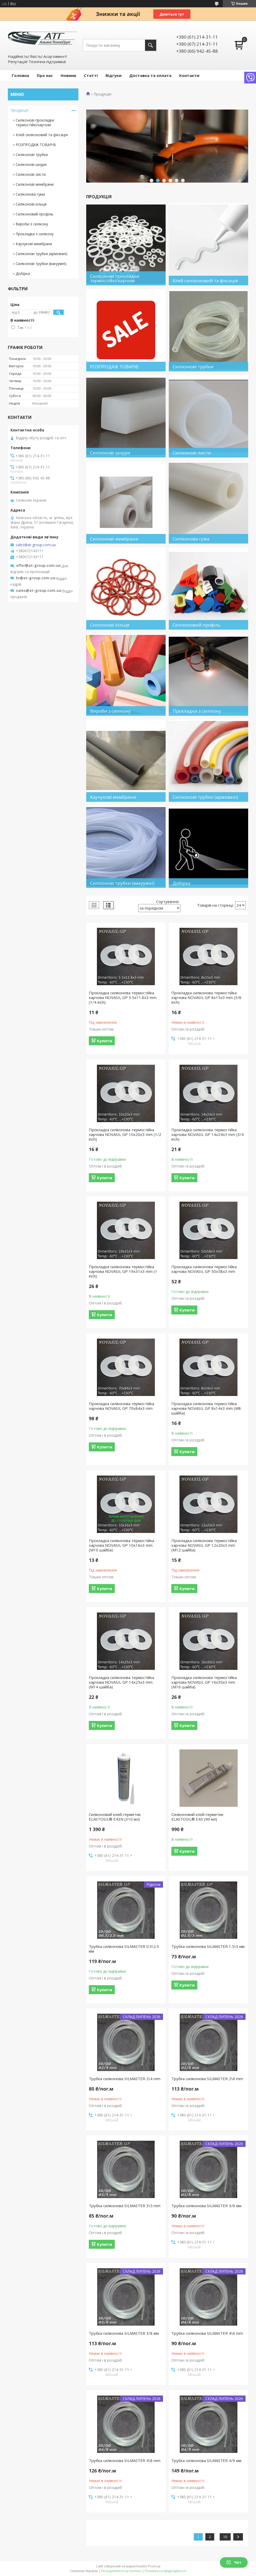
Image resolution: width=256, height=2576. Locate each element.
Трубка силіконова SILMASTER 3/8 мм (124, 2333)
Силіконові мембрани (35, 184)
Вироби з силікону (32, 223)
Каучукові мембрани (34, 243)
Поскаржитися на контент (121, 2571)
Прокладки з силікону (35, 233)
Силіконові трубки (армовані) (41, 253)
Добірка (23, 273)
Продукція (19, 110)
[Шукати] (150, 45)
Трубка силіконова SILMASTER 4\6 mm (207, 2333)
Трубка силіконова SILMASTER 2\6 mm (207, 2078)
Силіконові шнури (31, 164)
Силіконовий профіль (34, 214)
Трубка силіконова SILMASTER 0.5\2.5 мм (124, 1948)
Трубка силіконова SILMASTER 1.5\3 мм (208, 1946)
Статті (91, 75)
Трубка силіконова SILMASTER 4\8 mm (124, 2460)
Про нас (45, 75)
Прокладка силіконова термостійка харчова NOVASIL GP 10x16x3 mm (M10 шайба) (121, 1545)
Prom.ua (154, 2566)
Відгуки (113, 75)
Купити (104, 1040)
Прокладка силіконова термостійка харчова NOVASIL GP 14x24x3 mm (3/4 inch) (207, 1134)
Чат (233, 2562)
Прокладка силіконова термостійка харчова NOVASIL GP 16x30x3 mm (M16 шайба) (204, 1682)
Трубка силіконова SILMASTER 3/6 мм (206, 2205)
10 (225, 2536)
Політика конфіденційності (165, 2571)
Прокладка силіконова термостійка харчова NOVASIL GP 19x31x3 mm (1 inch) (123, 1271)
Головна (20, 75)
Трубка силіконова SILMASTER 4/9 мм (206, 2460)
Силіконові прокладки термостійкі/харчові (35, 122)
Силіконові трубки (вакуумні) (41, 263)
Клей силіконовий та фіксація (42, 134)
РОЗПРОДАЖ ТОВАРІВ (36, 144)
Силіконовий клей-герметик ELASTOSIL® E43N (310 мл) (115, 1816)
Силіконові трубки (32, 154)
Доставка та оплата (150, 75)
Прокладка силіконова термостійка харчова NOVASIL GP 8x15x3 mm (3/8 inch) (206, 997)
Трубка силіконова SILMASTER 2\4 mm (124, 2078)
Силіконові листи (31, 174)
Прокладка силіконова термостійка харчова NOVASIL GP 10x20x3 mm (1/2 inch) (125, 1134)
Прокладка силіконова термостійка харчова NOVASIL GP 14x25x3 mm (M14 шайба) (121, 1682)
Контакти (189, 75)
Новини (68, 75)
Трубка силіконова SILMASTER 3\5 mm (124, 2205)
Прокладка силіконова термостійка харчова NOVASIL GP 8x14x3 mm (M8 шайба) (206, 1408)
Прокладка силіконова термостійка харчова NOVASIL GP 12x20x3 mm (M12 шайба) (204, 1545)
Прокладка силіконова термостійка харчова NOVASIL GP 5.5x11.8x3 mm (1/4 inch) (122, 997)
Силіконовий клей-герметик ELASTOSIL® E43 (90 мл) (197, 1816)
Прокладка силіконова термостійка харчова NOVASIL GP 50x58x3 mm (204, 1269)
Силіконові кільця (31, 204)
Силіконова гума (30, 194)
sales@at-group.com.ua (36, 545)
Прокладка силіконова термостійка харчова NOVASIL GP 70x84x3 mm (121, 1406)
